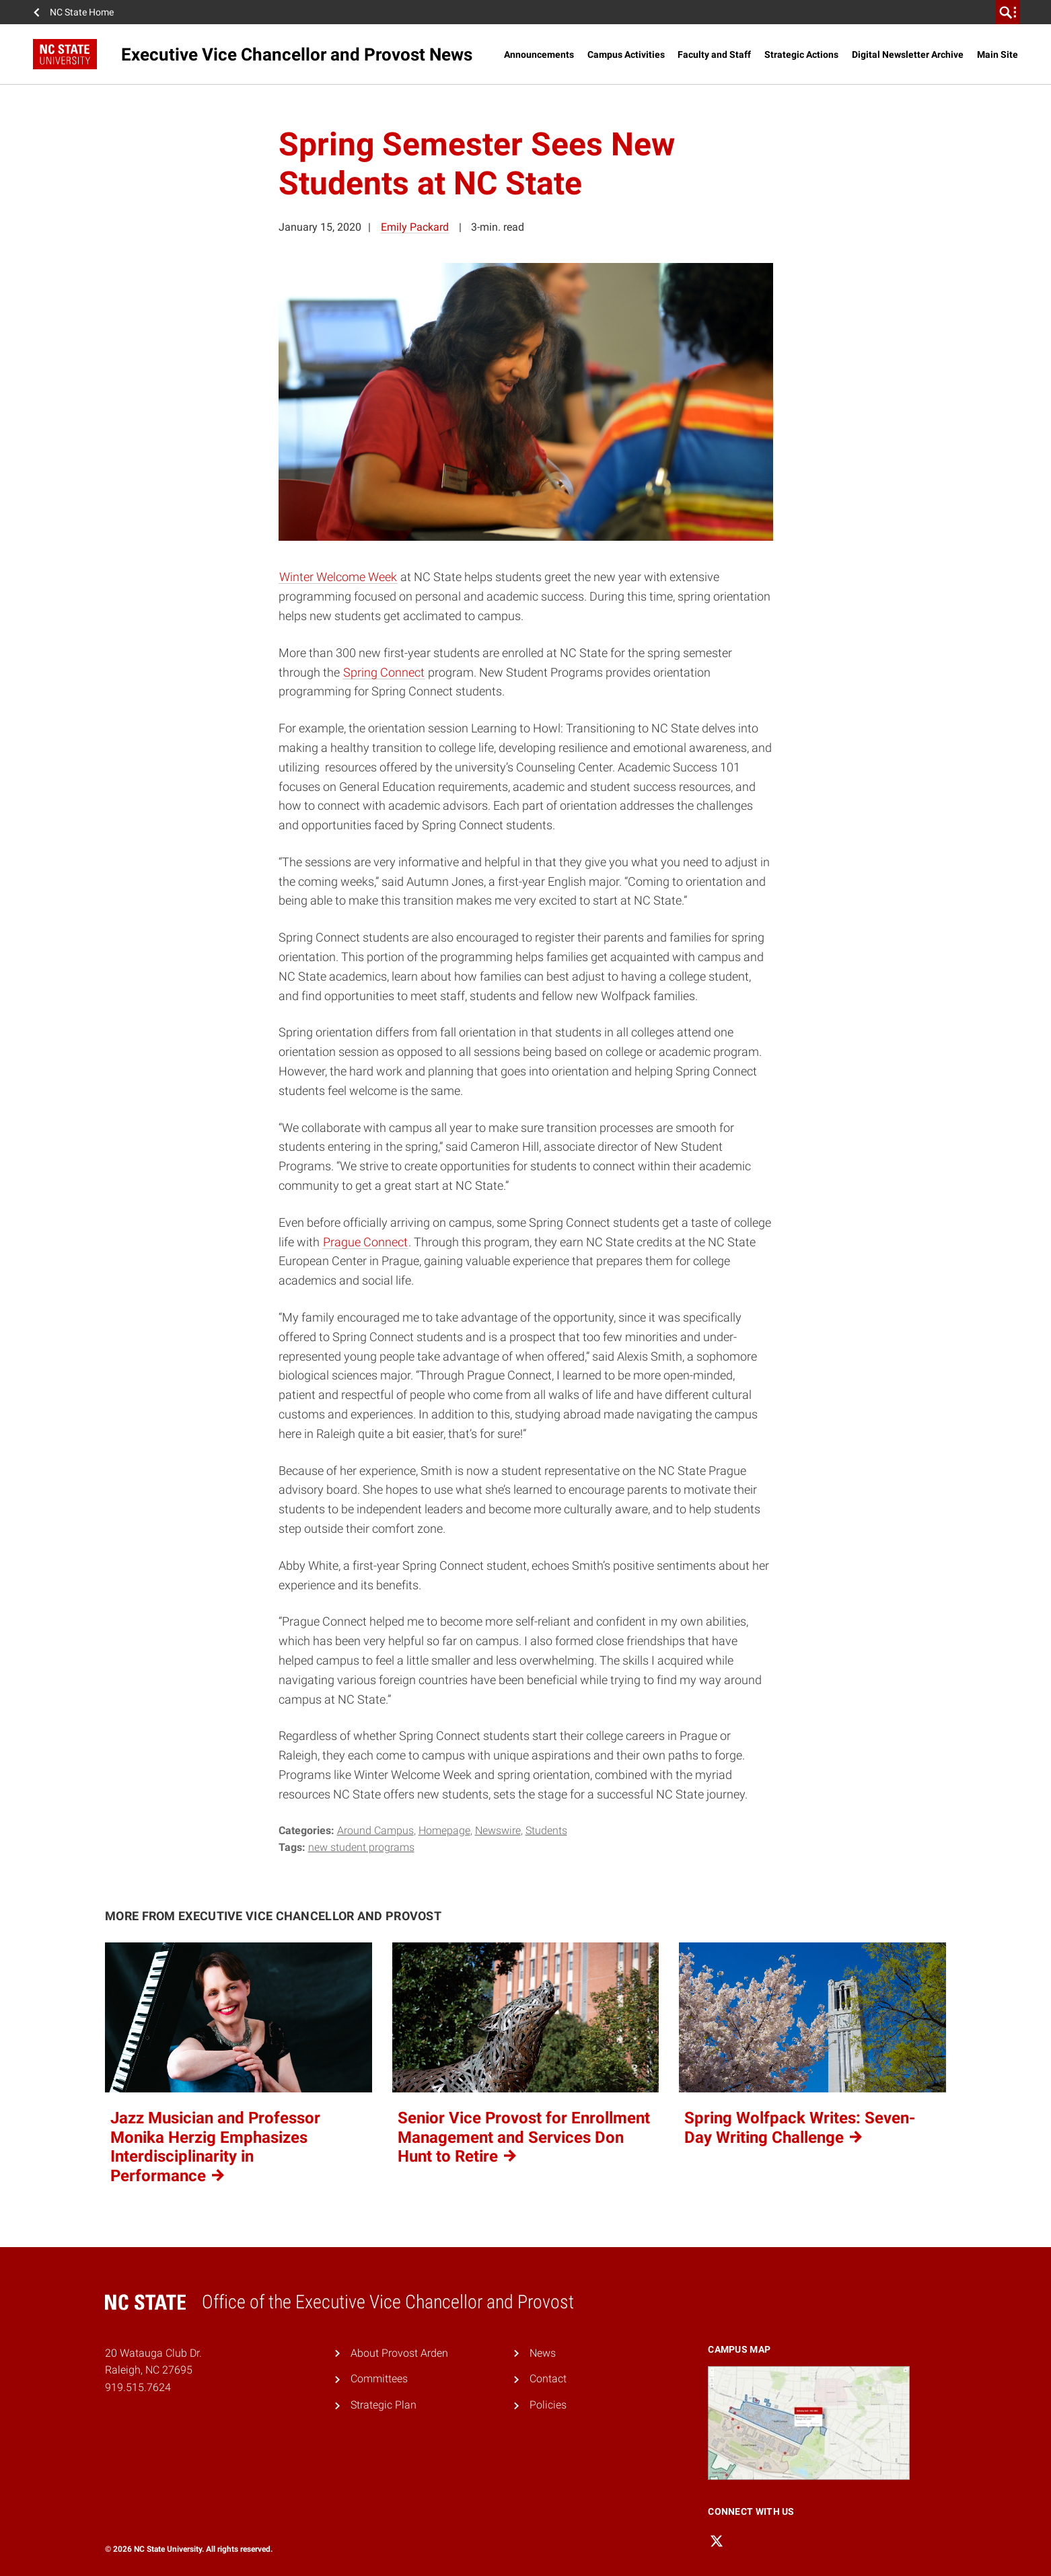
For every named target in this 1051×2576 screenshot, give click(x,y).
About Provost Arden (399, 2353)
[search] (1008, 12)
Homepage (444, 1830)
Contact (548, 2378)
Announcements (539, 54)
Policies (548, 2404)
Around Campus (375, 1830)
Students (546, 1830)
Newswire (498, 1830)
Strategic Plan (383, 2404)
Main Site (997, 54)
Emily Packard (415, 227)
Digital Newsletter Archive (908, 54)
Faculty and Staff (714, 54)
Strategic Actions (801, 54)
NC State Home (82, 12)
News (543, 2353)
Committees (379, 2378)
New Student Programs (361, 1847)
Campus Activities (626, 54)
